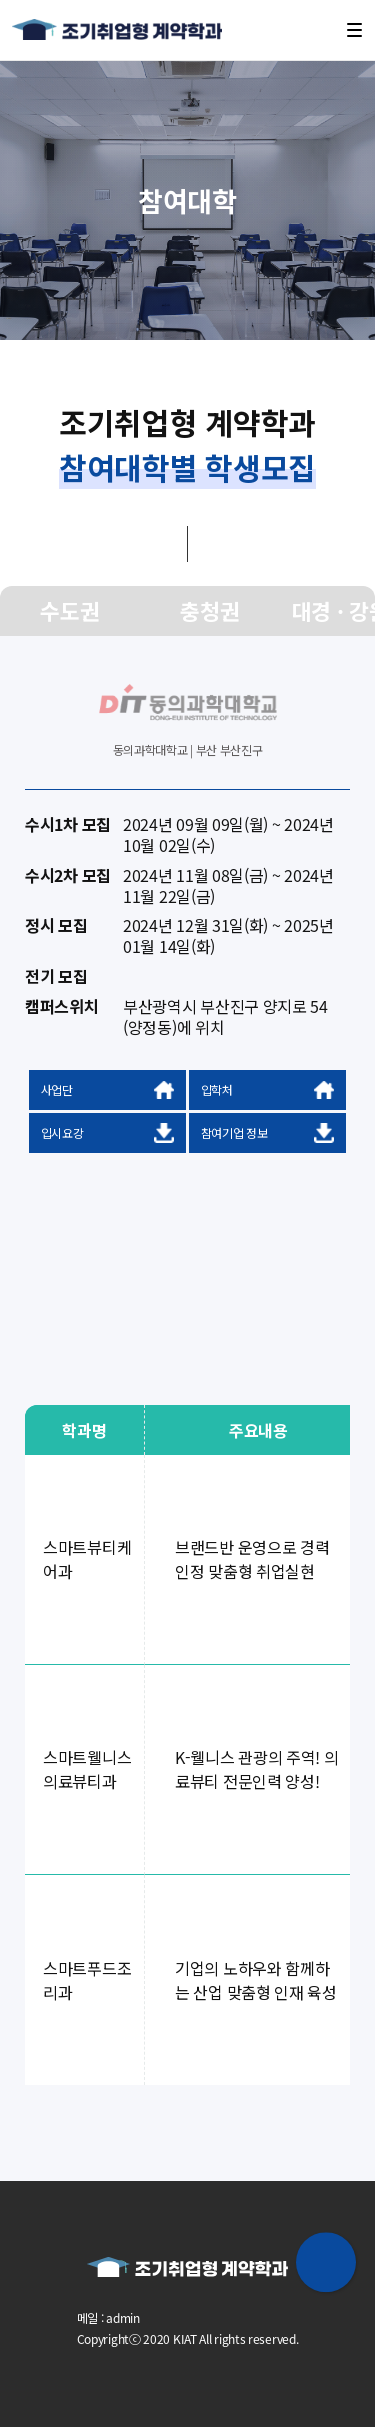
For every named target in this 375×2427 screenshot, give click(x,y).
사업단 (108, 1090)
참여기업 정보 (268, 1133)
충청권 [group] (209, 610)
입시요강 (108, 1133)
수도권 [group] (69, 610)
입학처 (268, 1090)
